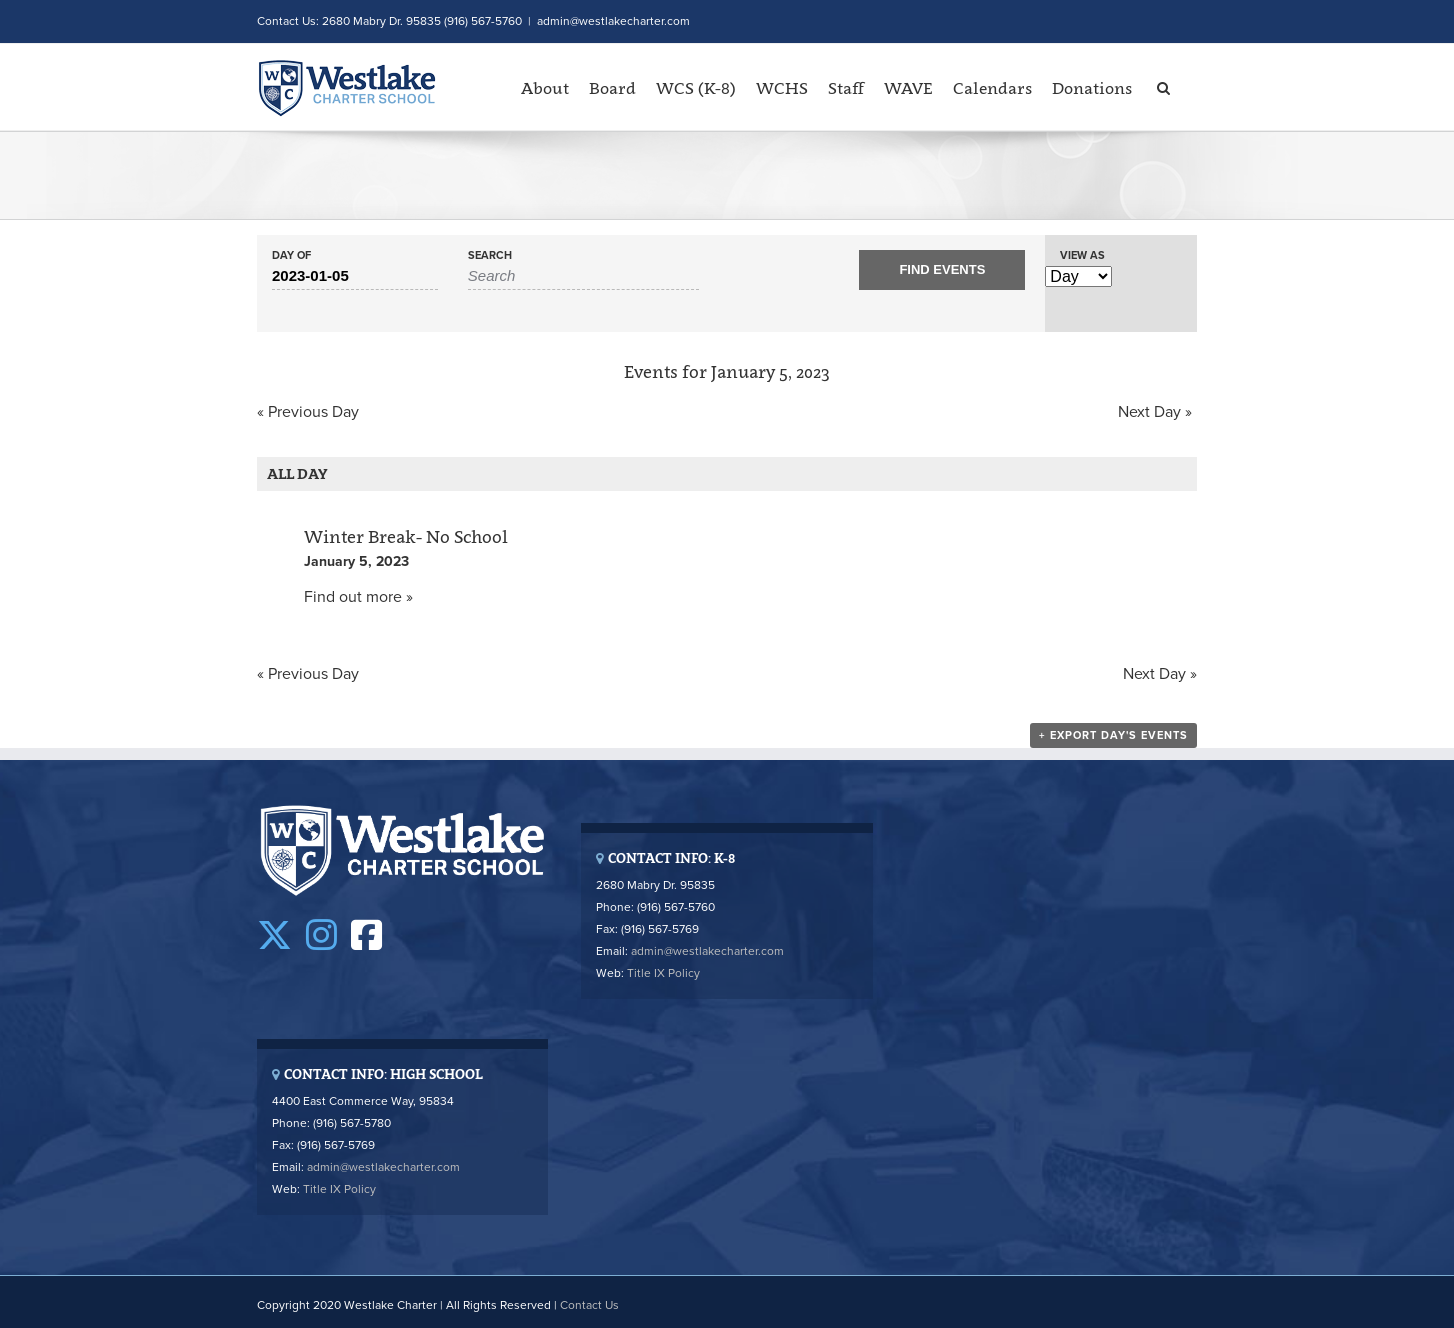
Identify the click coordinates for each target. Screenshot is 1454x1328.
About (545, 88)
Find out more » (358, 597)
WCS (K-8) (696, 88)
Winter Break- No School (406, 537)
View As (1082, 255)
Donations (1092, 88)
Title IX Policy (663, 973)
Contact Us (589, 1305)
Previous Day (308, 412)
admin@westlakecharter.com (613, 21)
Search (490, 255)
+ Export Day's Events (1113, 735)
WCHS (782, 88)
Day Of (291, 255)
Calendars (992, 88)
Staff (846, 88)
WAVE (908, 88)
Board (612, 88)
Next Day (1155, 412)
